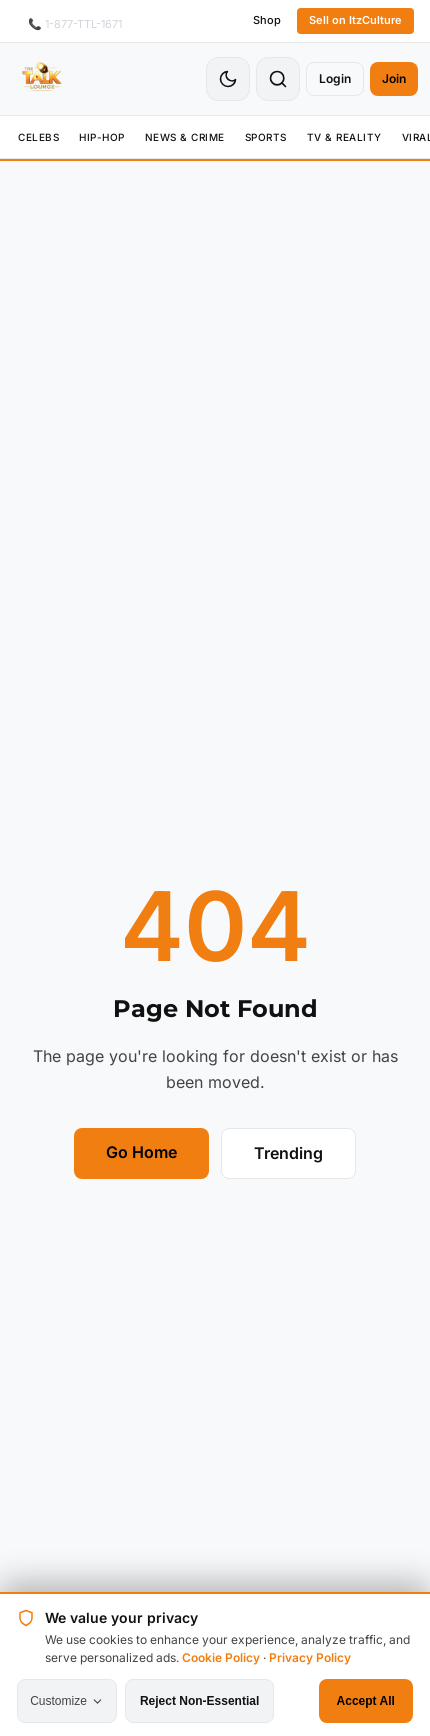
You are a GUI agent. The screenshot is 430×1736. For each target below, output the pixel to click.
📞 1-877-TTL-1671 (75, 24)
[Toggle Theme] (228, 79)
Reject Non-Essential (199, 1701)
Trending (288, 1153)
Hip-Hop (102, 137)
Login (335, 78)
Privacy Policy (310, 1657)
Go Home (141, 1152)
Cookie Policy (221, 1657)
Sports (266, 137)
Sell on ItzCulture (355, 20)
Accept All (366, 1701)
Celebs (38, 137)
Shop (267, 20)
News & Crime (185, 137)
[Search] (278, 79)
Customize (67, 1701)
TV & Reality (344, 137)
